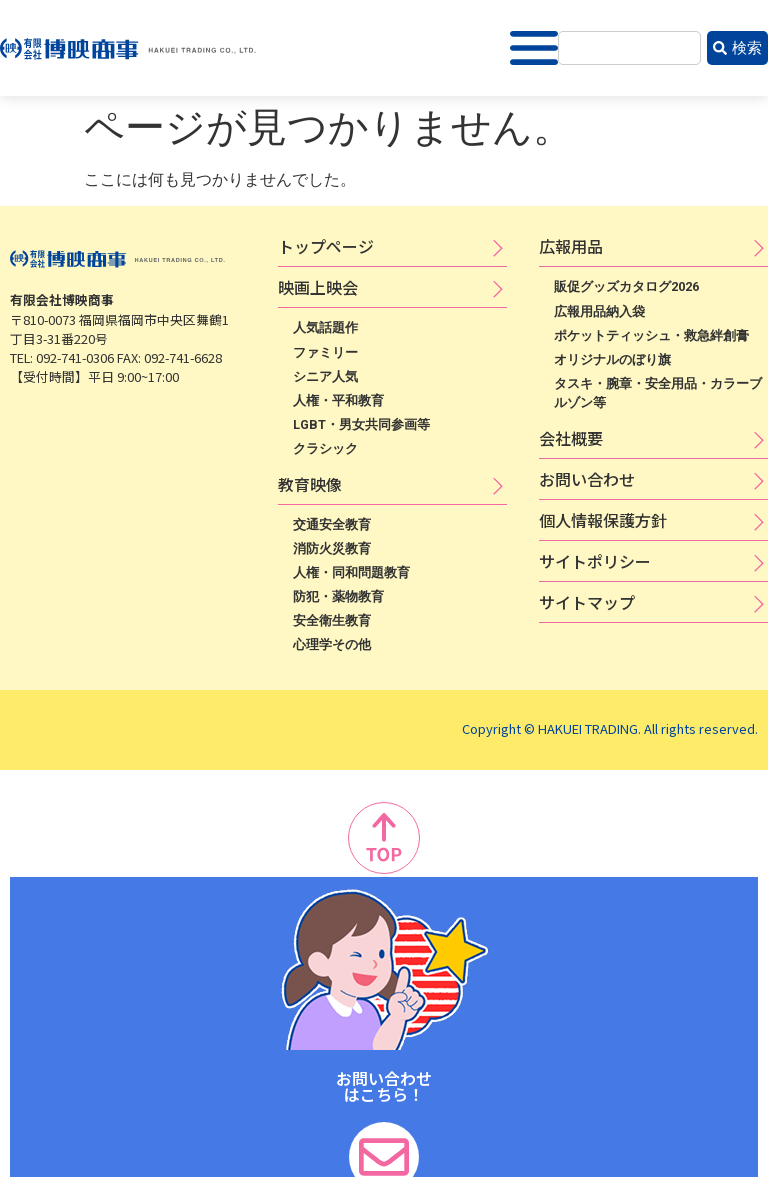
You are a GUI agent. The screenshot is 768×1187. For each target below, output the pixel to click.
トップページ (326, 246)
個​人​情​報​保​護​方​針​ (603, 520)
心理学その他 (332, 644)
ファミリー (325, 352)
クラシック (325, 448)
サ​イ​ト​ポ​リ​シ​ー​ (595, 561)
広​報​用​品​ (571, 246)
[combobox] (629, 48)
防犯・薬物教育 (338, 596)
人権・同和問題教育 (351, 572)
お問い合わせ (587, 479)
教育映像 (310, 484)
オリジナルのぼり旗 (612, 359)
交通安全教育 (332, 524)
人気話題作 (325, 327)
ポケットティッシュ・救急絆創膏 (651, 335)
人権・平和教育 (338, 400)
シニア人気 (325, 376)
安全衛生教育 (332, 620)
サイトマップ (587, 602)
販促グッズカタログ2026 (626, 286)
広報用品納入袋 (599, 311)
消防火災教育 (332, 548)
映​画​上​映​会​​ (318, 287)
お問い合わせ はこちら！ (384, 1086)
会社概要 (571, 438)
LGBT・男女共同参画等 (361, 424)
